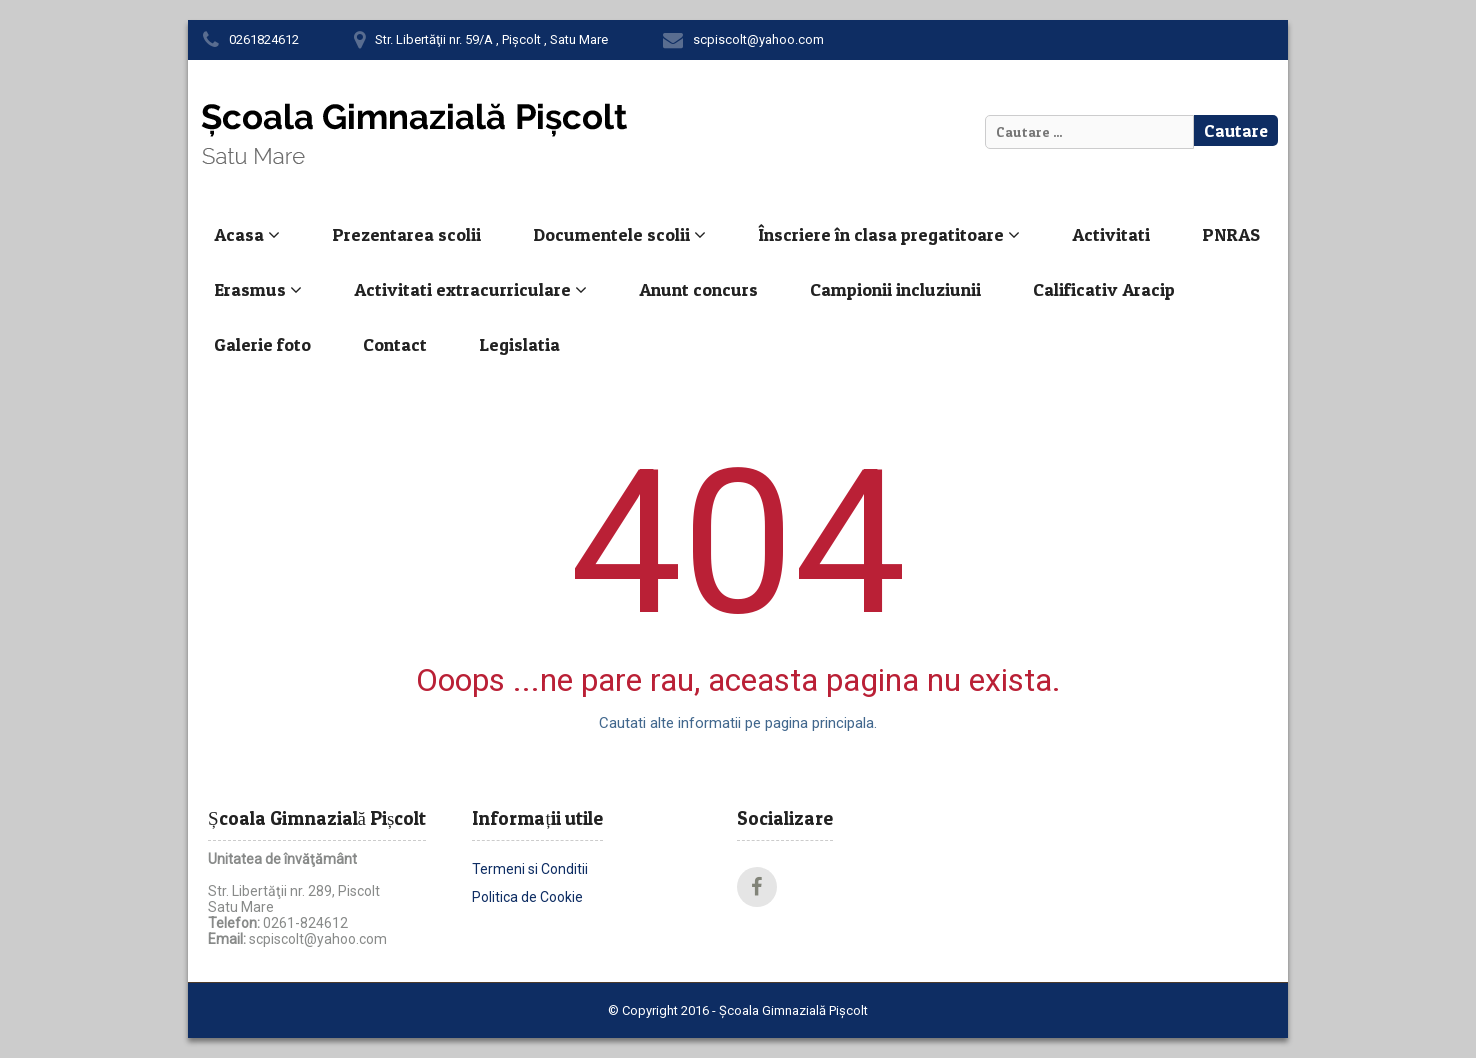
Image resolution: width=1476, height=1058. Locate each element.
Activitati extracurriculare (470, 289)
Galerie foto (262, 344)
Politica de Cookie (527, 897)
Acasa (247, 234)
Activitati (1111, 234)
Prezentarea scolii (406, 234)
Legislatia (519, 344)
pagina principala (819, 723)
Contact (395, 344)
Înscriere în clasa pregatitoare (889, 234)
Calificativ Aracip (1104, 289)
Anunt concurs (698, 289)
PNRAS (1231, 234)
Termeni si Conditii (530, 869)
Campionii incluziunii (895, 289)
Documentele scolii (619, 234)
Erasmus (258, 289)
